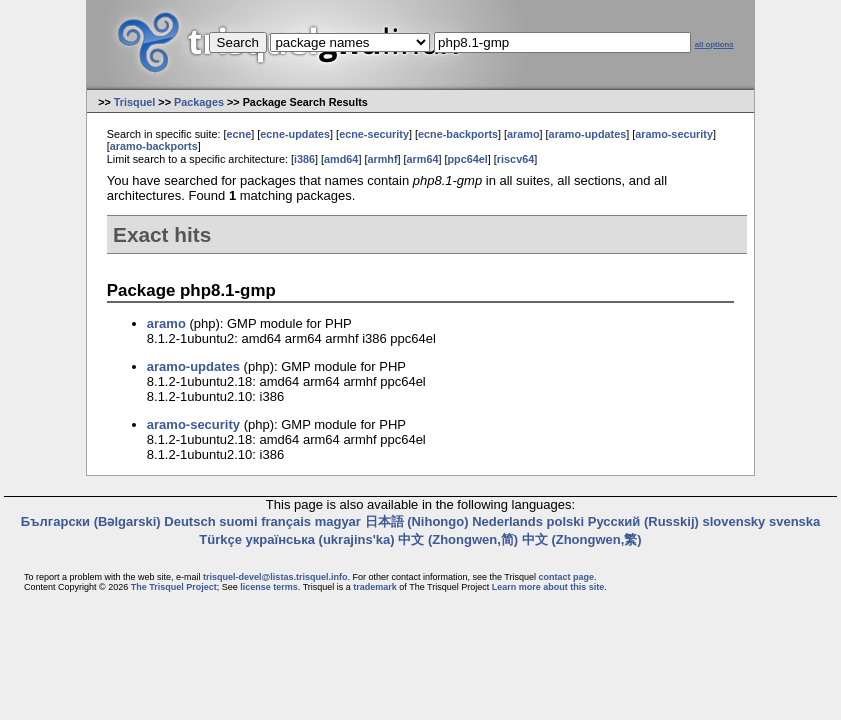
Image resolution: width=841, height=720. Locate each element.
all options (714, 44)
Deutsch (189, 521)
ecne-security (374, 134)
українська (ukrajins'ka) (320, 539)
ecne (239, 134)
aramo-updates (588, 134)
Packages (199, 102)
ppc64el (468, 159)
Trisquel (135, 102)
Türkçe (220, 539)
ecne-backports (458, 134)
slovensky (733, 521)
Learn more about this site (548, 587)
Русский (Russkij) (643, 521)
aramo (523, 134)
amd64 (341, 159)
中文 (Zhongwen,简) (458, 539)
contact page (566, 577)
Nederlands (507, 521)
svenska (794, 521)
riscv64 (515, 159)
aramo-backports (154, 146)
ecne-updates (295, 134)
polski (566, 521)
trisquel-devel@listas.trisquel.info (275, 577)
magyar (338, 521)
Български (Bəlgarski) (91, 521)
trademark (375, 587)
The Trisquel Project (174, 587)
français (286, 521)
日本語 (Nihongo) (417, 521)
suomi (238, 521)
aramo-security (674, 134)
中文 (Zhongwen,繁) (582, 539)
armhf (382, 159)
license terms (269, 587)
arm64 (423, 159)
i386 (304, 159)
